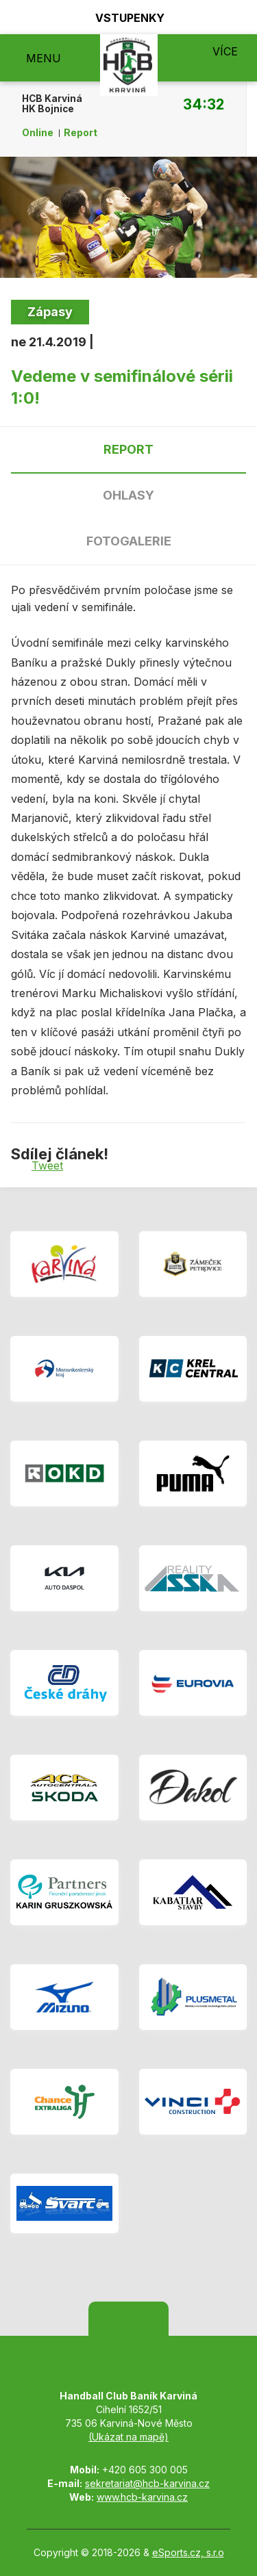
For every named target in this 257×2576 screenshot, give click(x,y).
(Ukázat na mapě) (128, 2437)
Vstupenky (121, 17)
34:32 (203, 104)
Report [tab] (128, 449)
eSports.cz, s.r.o (188, 2552)
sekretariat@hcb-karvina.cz (147, 2483)
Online (37, 133)
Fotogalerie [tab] (128, 541)
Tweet (47, 1165)
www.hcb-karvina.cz (142, 2497)
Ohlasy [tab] (128, 495)
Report (80, 133)
